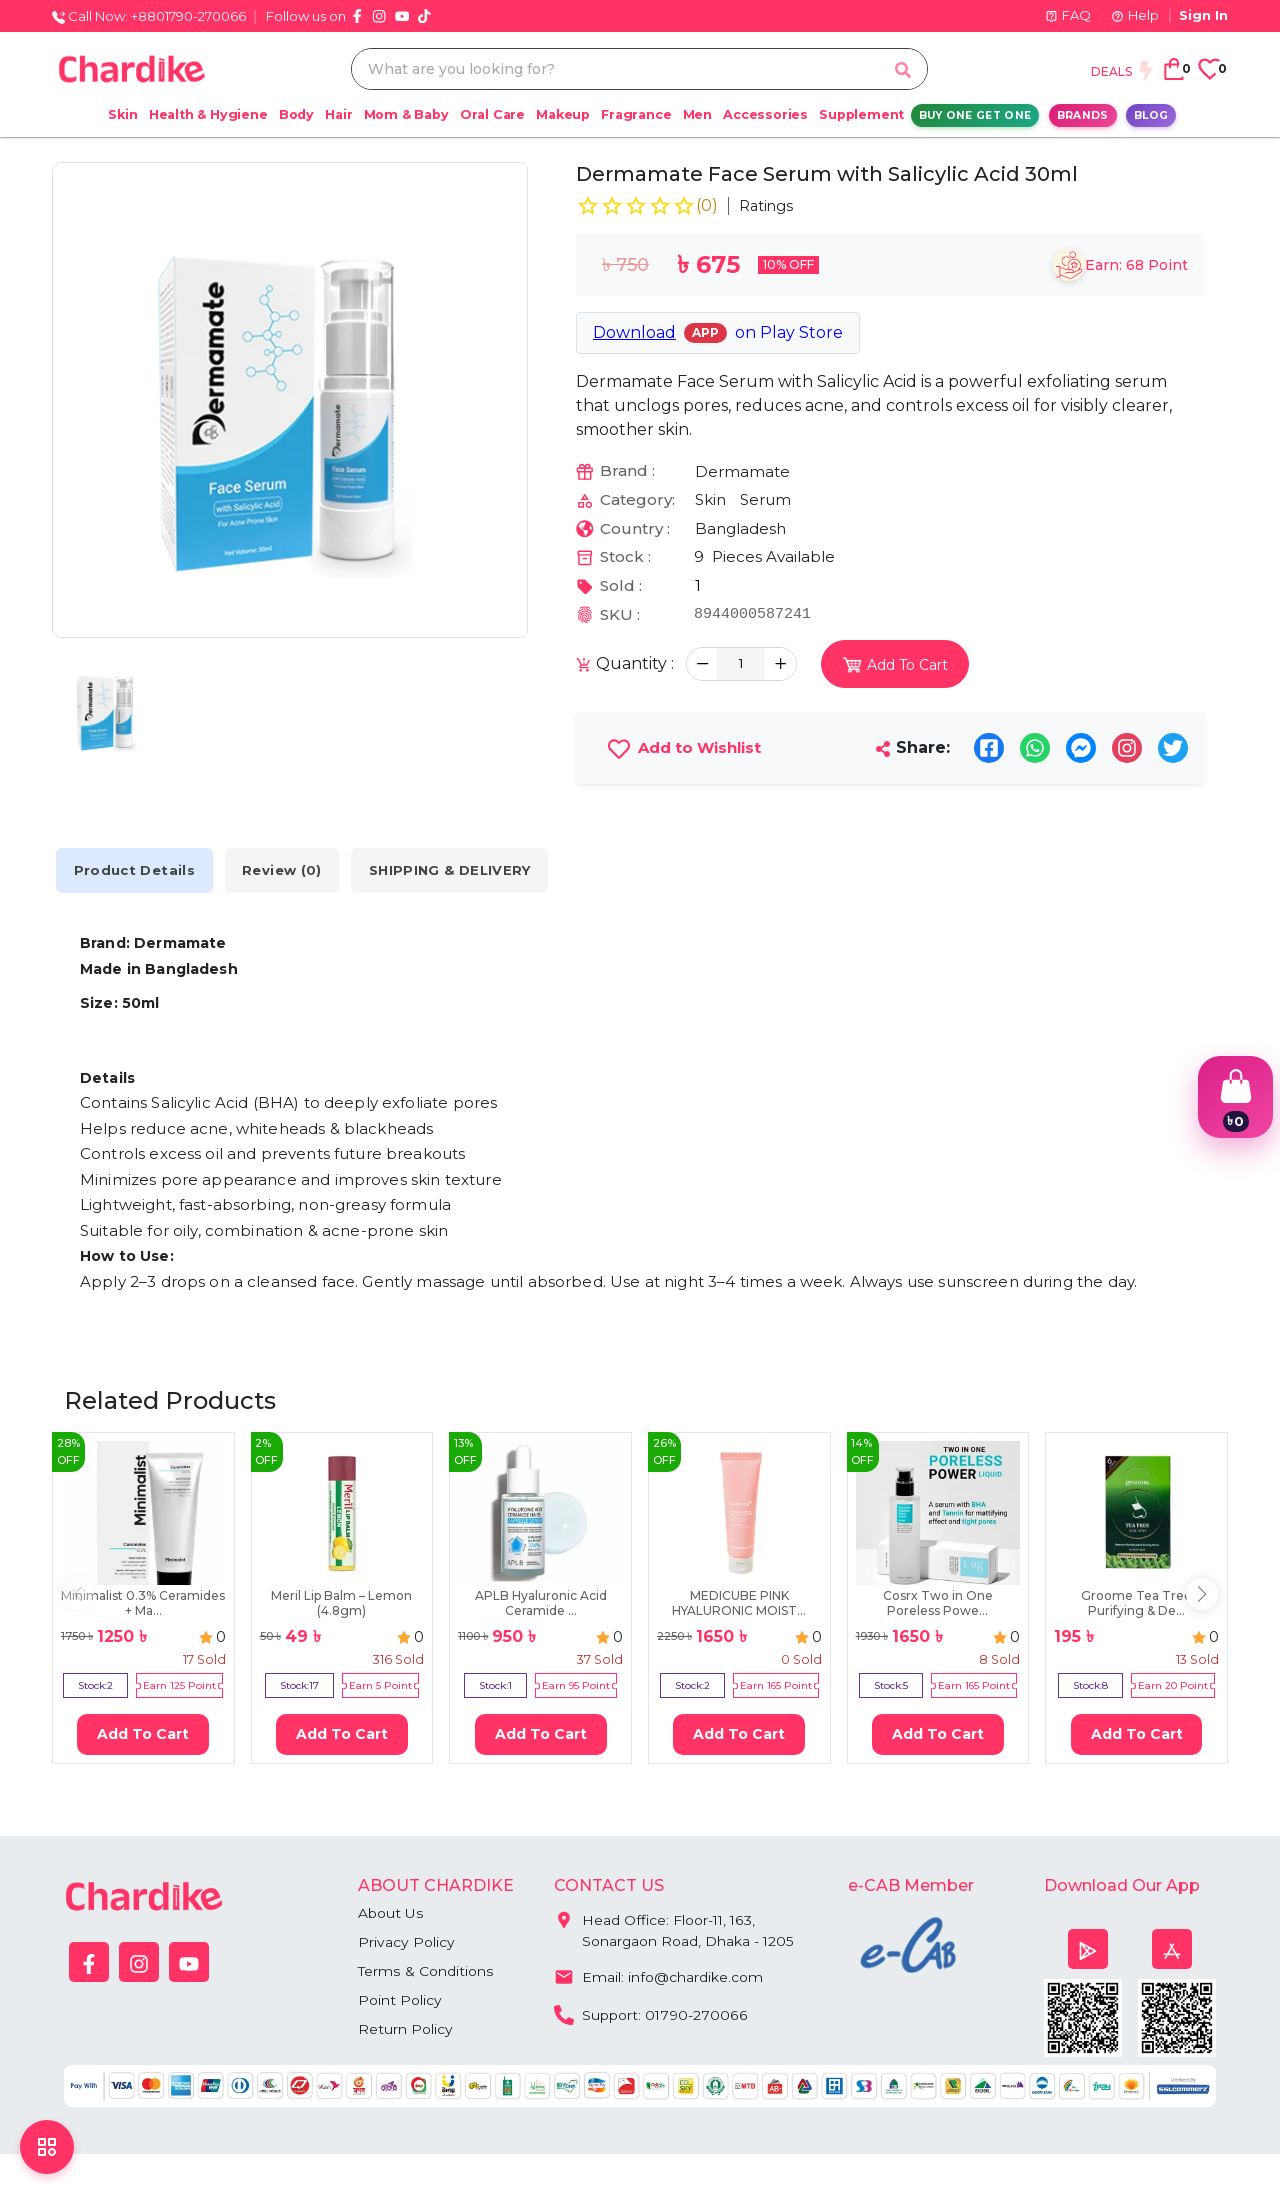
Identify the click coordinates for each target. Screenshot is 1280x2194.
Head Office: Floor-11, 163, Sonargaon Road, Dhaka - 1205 (674, 1926)
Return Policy (405, 2029)
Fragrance (636, 114)
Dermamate (742, 471)
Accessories (765, 114)
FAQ (1068, 15)
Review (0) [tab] (290, 870)
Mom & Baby (406, 114)
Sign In (1203, 15)
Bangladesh (740, 528)
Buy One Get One (975, 115)
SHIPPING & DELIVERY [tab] (462, 870)
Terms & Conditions (425, 1971)
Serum (765, 499)
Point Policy (400, 2000)
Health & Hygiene (208, 114)
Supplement (861, 114)
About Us (390, 1913)
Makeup (563, 114)
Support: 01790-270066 (650, 2013)
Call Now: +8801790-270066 (149, 16)
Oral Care (492, 114)
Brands (1083, 115)
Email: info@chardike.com (658, 1975)
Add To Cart (143, 1734)
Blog (1151, 115)
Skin (122, 114)
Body (296, 114)
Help (1135, 15)
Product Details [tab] (137, 870)
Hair (338, 114)
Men (697, 114)
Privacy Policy (406, 1942)
